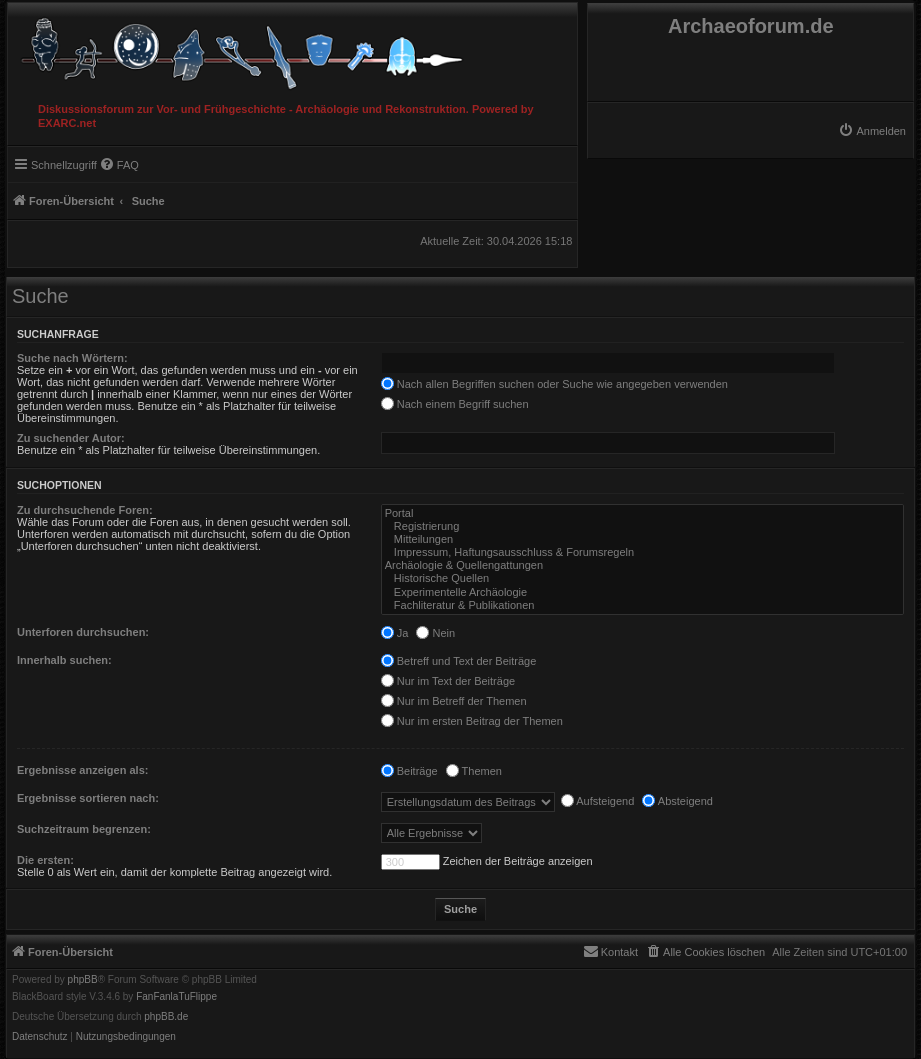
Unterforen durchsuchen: (83, 632)
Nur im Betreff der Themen (454, 701)
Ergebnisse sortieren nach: (88, 798)
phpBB (83, 980)
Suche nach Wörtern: (72, 358)
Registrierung (642, 526)
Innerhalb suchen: (64, 660)
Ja (395, 633)
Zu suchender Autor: (71, 438)
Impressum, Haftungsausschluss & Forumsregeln (642, 552)
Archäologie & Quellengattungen (642, 565)
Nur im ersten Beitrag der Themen (472, 721)
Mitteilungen (642, 539)
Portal (642, 513)
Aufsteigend (598, 801)
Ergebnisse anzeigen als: (82, 770)
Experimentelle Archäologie (642, 592)
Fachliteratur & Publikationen (642, 605)
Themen (474, 771)
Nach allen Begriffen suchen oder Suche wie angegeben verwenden (554, 384)
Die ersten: (45, 860)
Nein (435, 633)
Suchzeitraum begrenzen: (84, 829)
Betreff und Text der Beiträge (459, 661)
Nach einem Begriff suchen (455, 404)
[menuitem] (872, 131)
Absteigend (677, 801)
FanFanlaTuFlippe (176, 997)
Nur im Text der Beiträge (448, 681)
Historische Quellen (642, 578)
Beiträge (409, 771)
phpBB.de (166, 1017)
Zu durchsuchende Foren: (85, 510)
